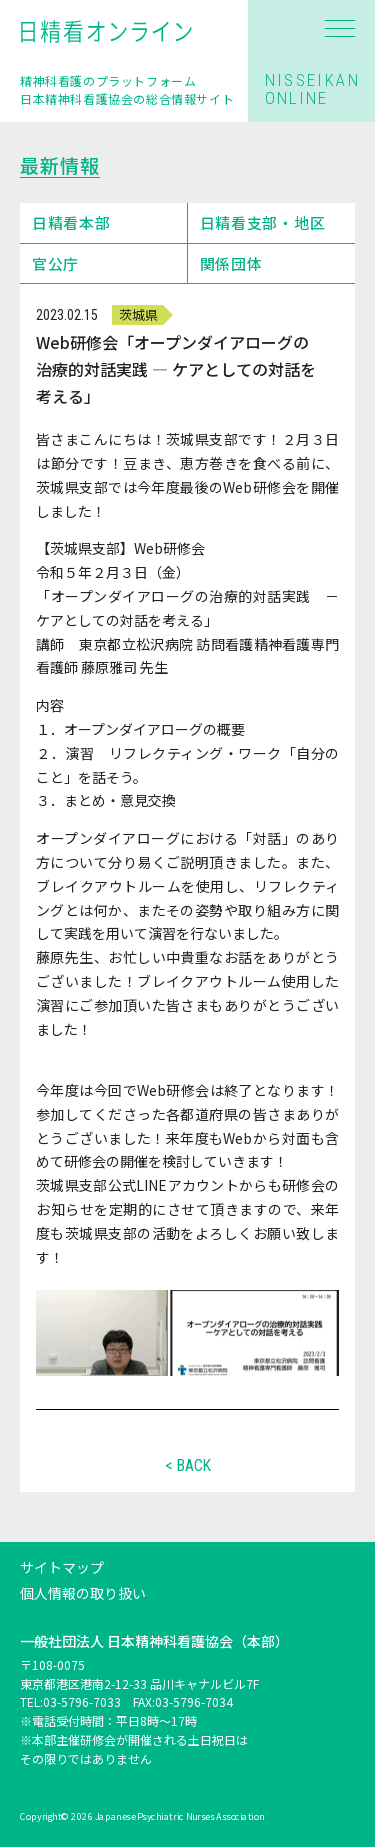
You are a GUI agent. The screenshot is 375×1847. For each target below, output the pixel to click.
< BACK (188, 1466)
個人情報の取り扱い (83, 1593)
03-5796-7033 (82, 1702)
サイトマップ (62, 1567)
